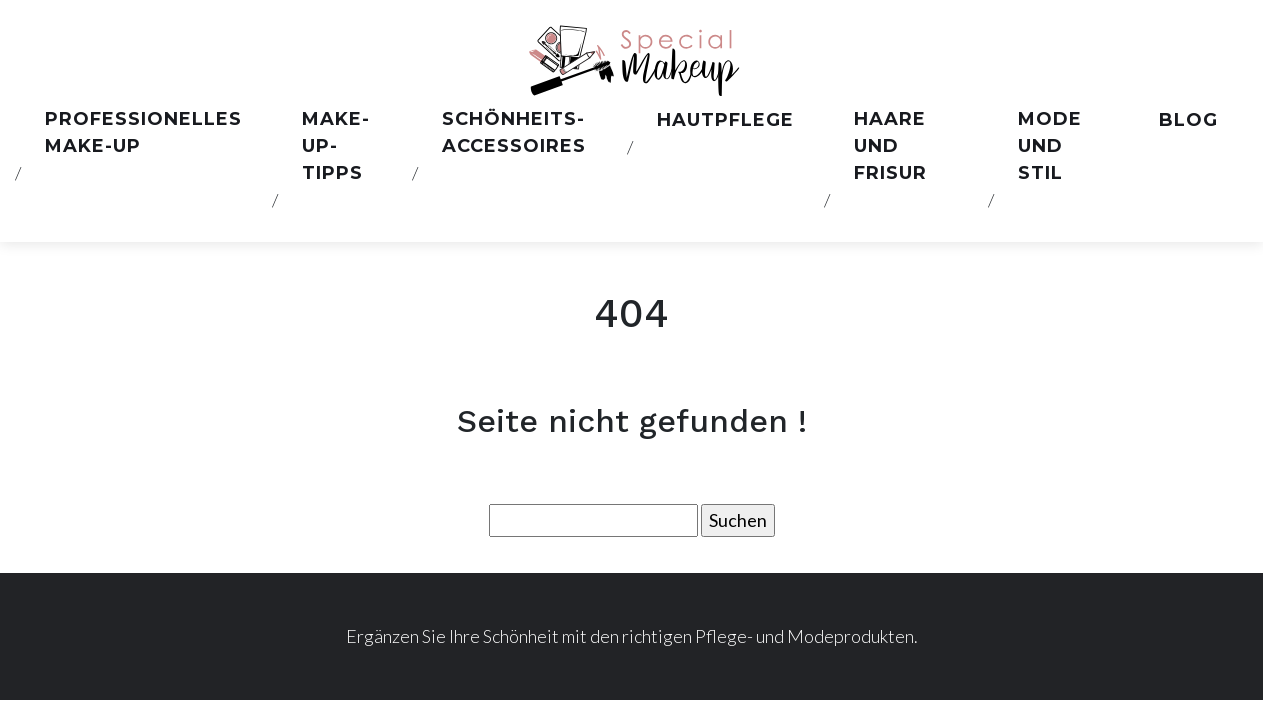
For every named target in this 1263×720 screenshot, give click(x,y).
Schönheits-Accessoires (514, 132)
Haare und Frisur (890, 146)
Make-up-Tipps (336, 146)
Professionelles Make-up (143, 132)
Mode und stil (1050, 146)
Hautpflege (725, 120)
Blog (1188, 120)
